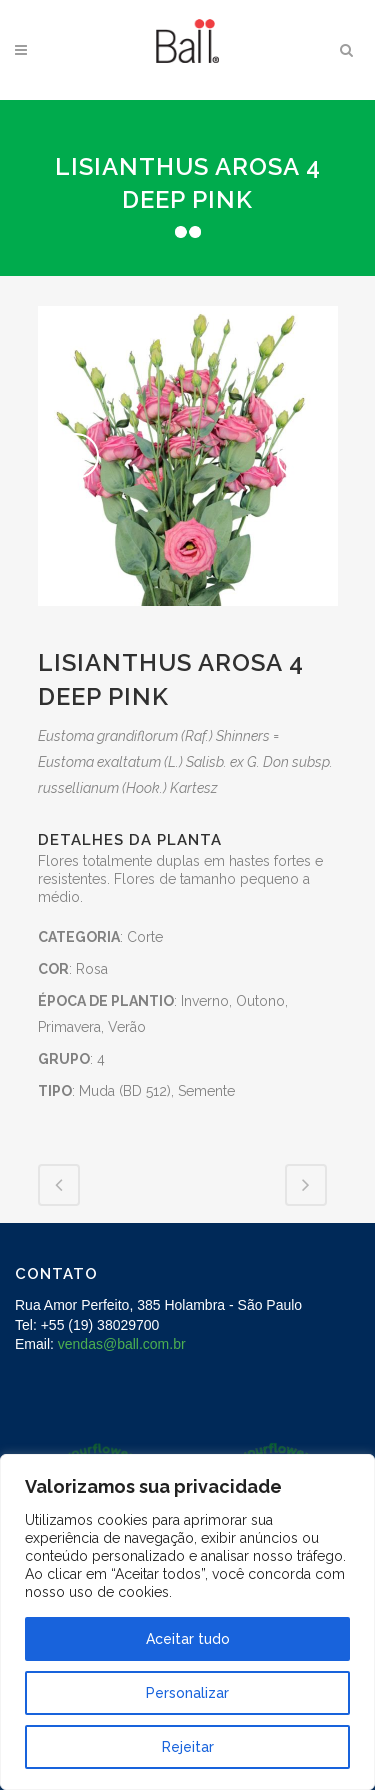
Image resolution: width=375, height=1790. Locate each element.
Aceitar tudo (188, 1639)
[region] (187, 1622)
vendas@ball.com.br (122, 1344)
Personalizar (187, 1693)
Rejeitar (188, 1747)
